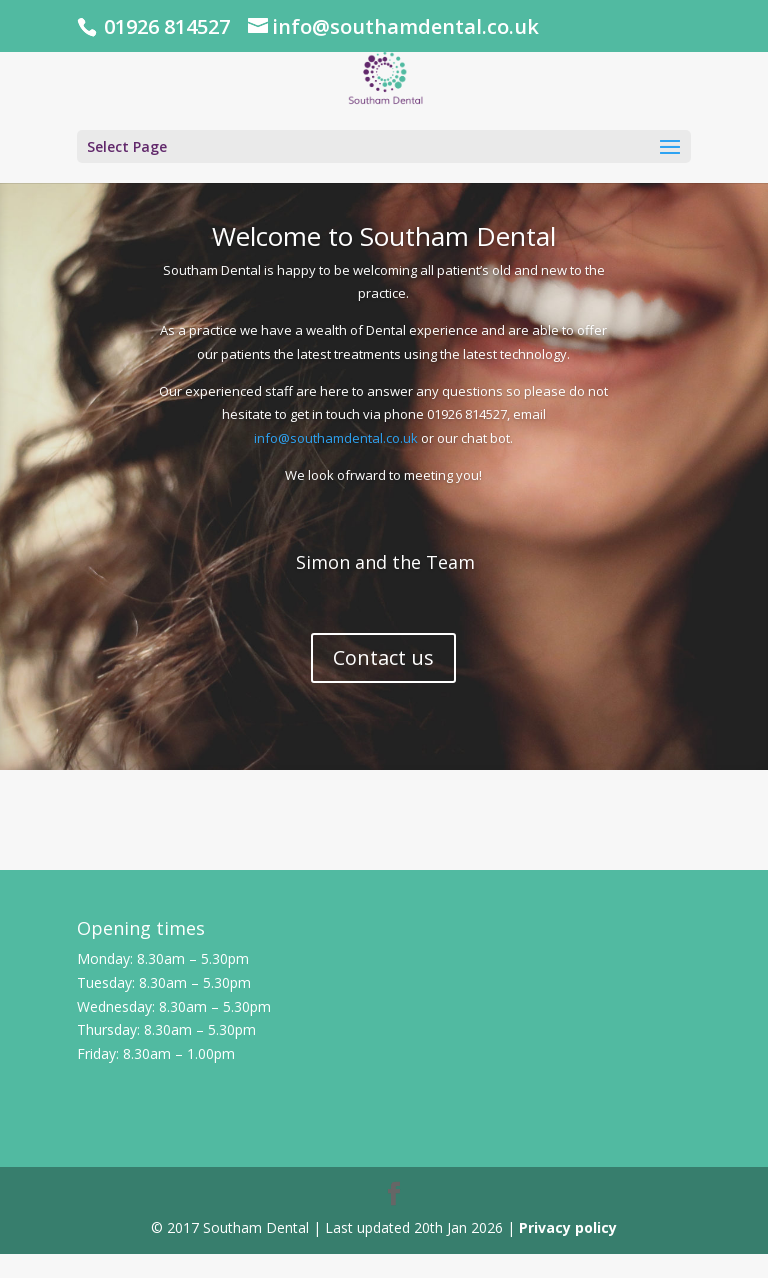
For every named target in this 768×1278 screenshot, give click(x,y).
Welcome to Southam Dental (384, 236)
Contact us (383, 657)
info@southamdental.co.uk (336, 438)
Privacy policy (568, 1227)
